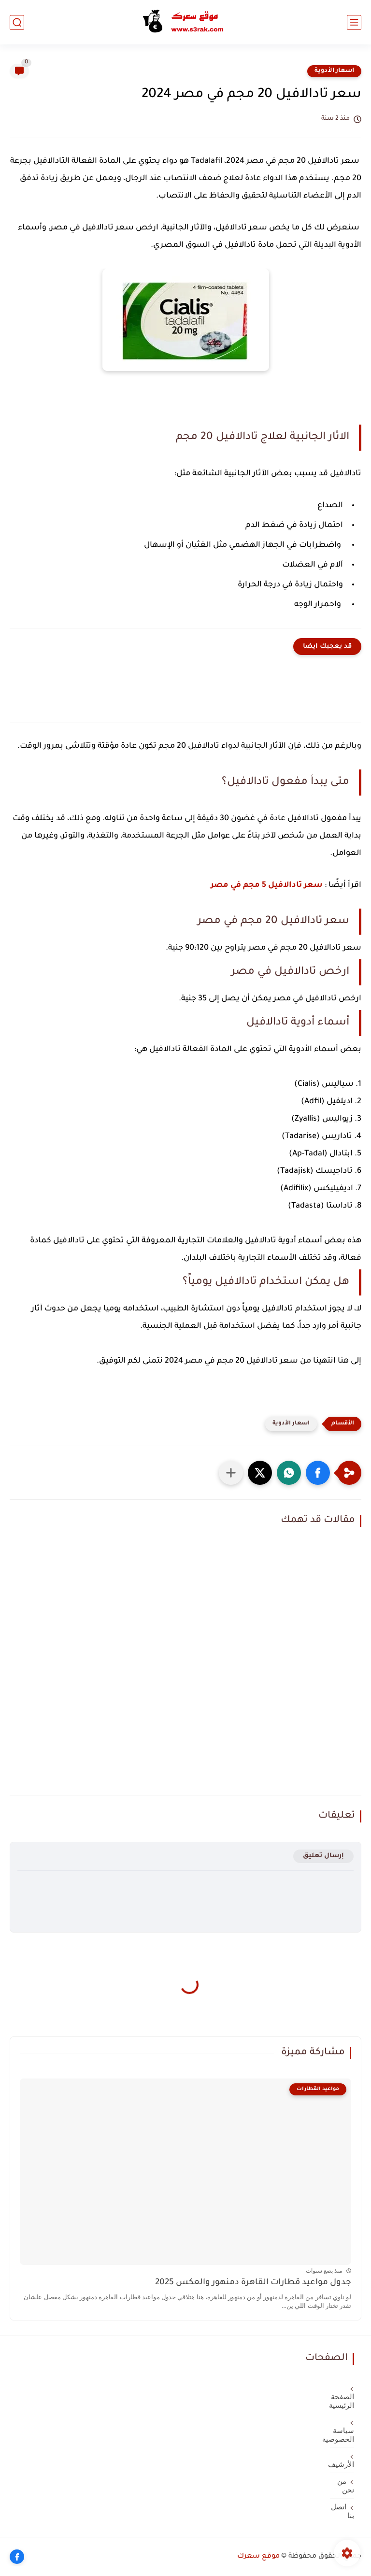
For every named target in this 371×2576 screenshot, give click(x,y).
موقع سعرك (258, 2557)
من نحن (345, 2485)
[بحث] (17, 22)
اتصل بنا (342, 2511)
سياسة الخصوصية (342, 2435)
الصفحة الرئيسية (342, 2401)
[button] (318, 1473)
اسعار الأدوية (334, 71)
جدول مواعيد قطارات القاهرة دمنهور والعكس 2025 (253, 2283)
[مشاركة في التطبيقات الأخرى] (231, 1473)
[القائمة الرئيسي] (354, 22)
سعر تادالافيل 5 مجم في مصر (267, 885)
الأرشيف (342, 2464)
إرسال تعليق (323, 1856)
